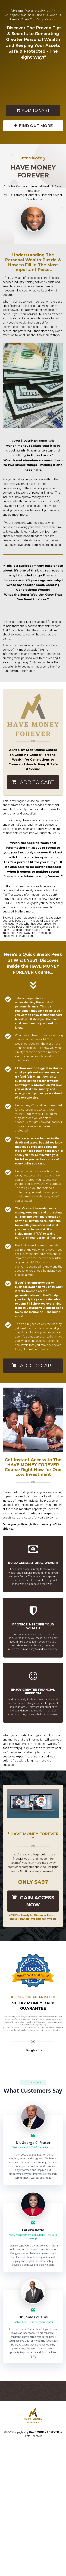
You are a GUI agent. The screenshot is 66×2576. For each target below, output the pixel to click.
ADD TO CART (33, 110)
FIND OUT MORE (33, 125)
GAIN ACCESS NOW (33, 1901)
